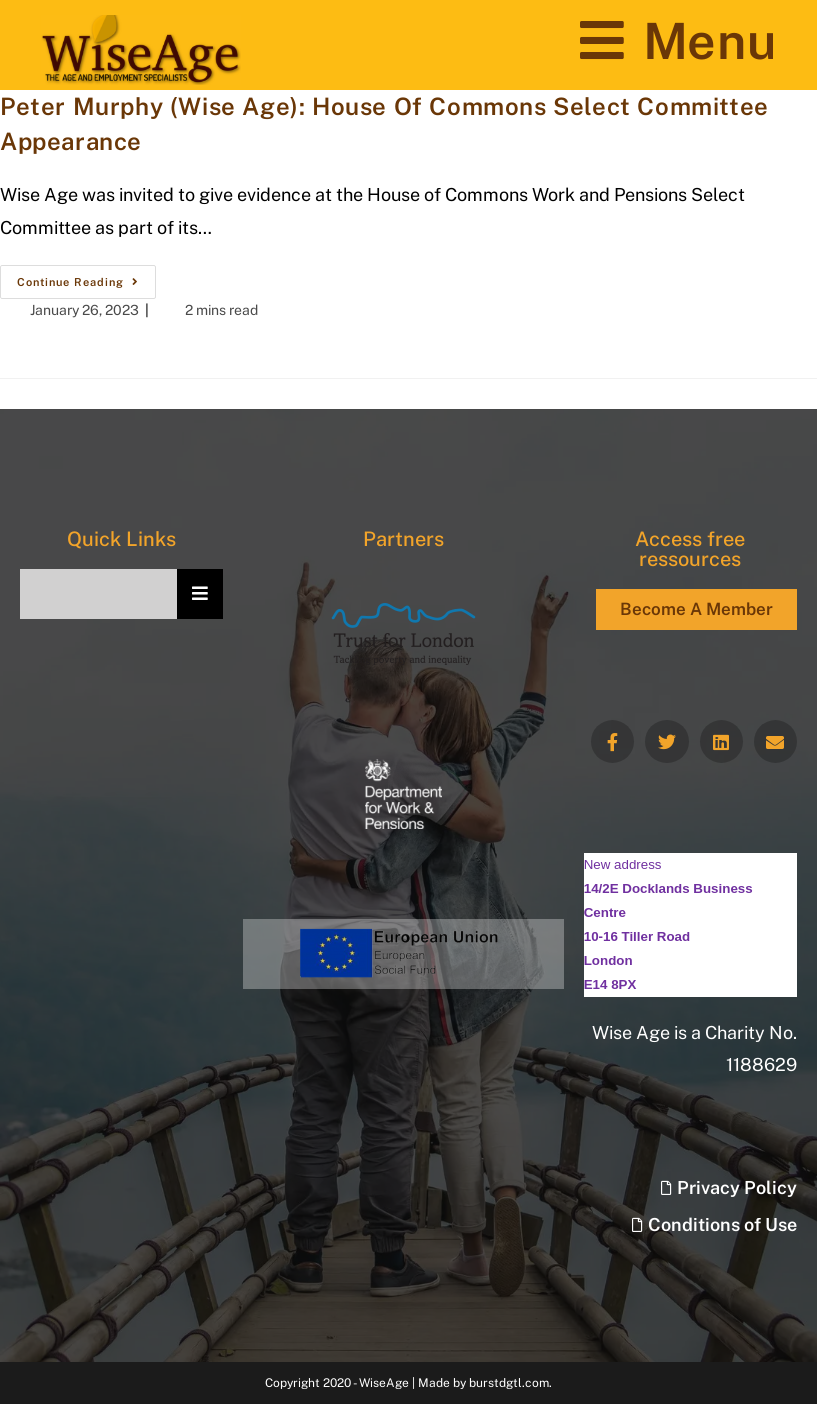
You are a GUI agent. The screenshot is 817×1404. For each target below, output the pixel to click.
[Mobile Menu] (678, 40)
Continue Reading (86, 276)
